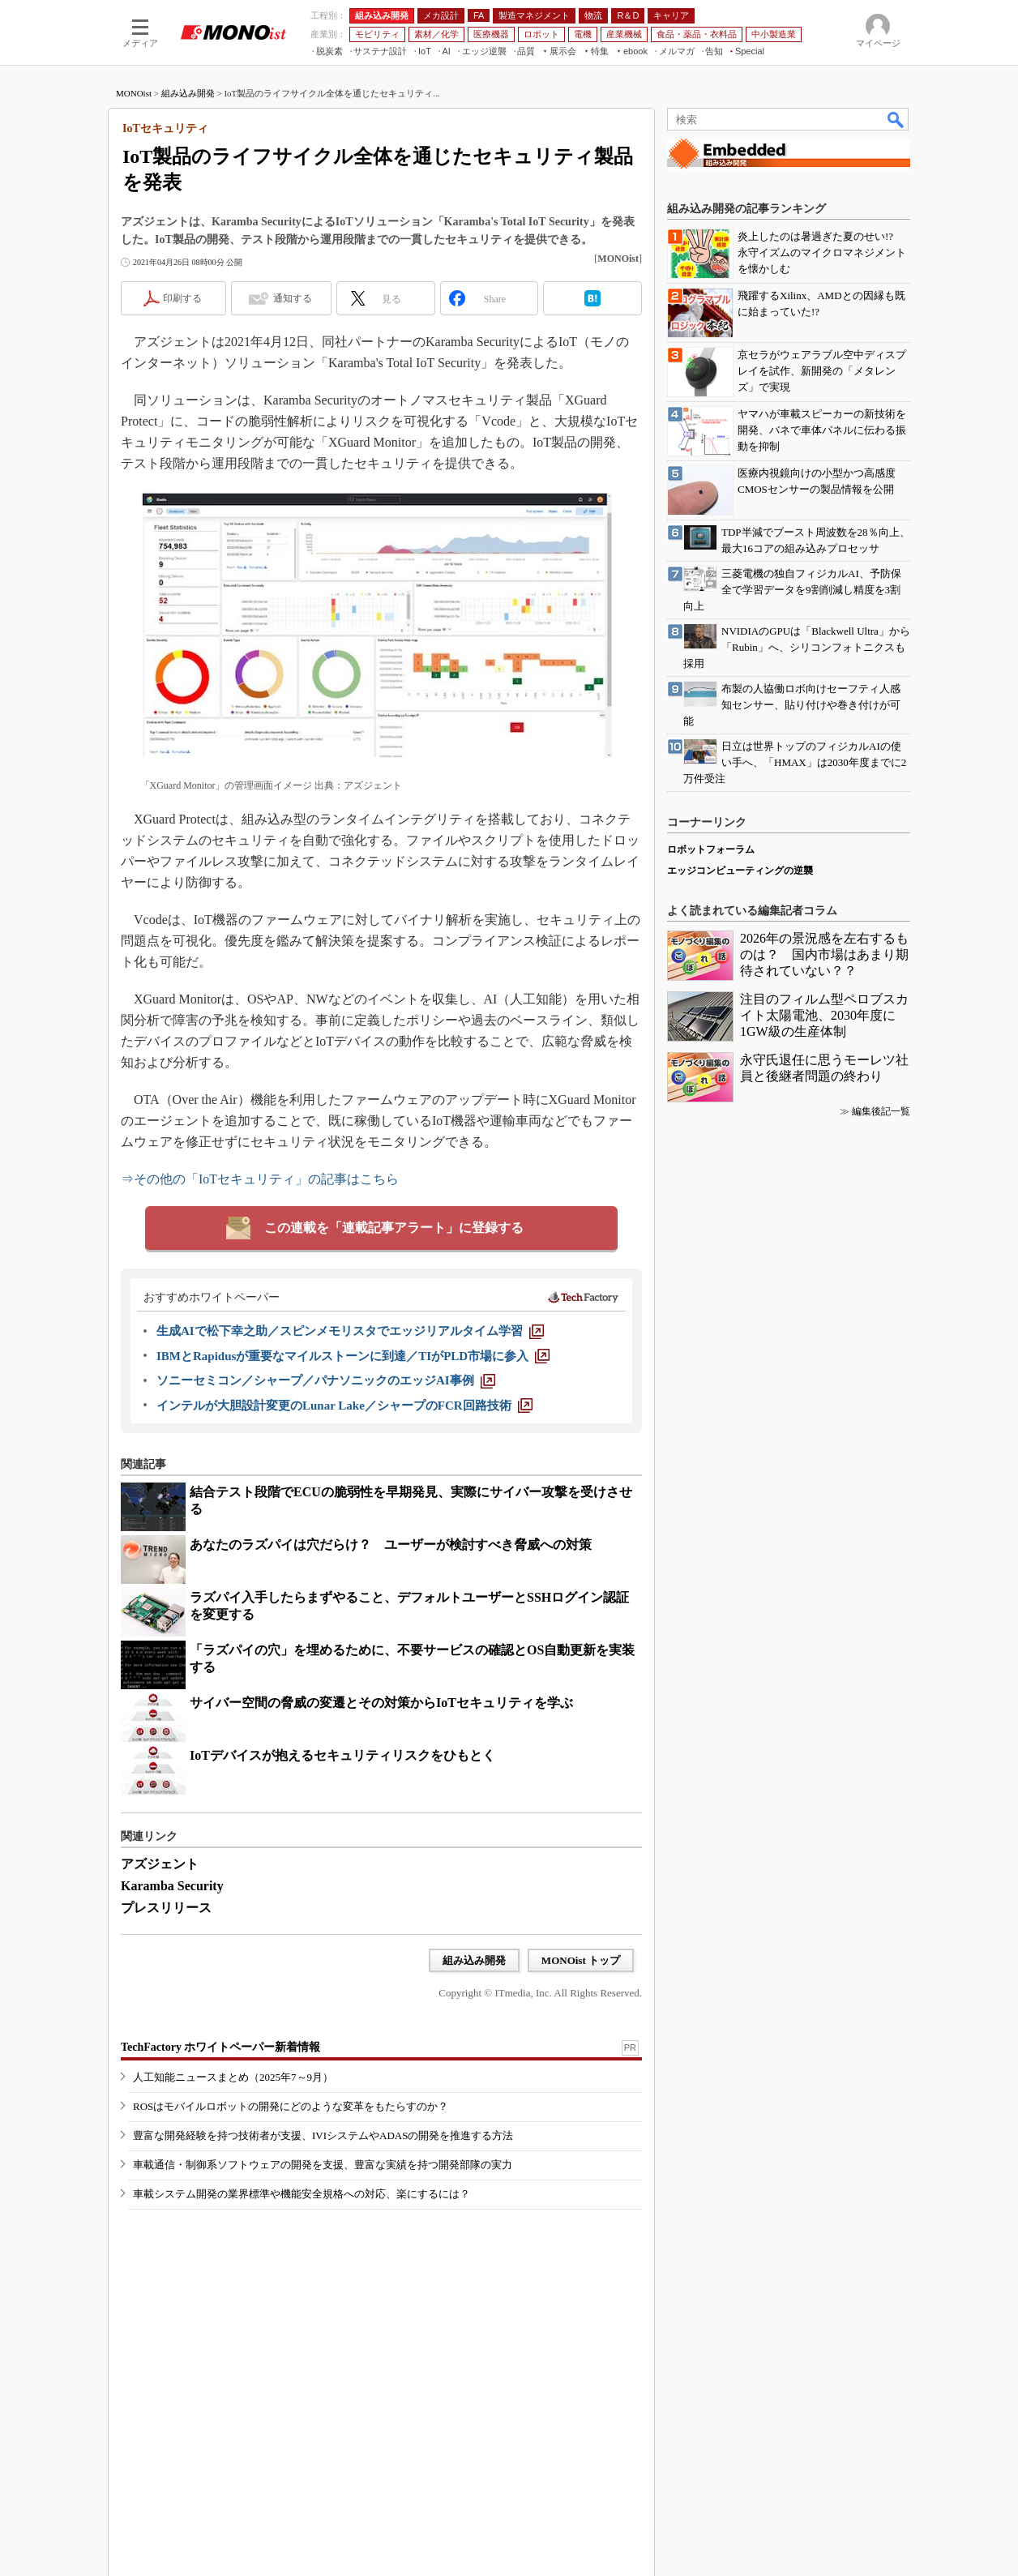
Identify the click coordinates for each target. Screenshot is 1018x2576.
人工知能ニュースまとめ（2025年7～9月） (233, 2077)
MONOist (134, 93)
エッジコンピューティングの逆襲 (740, 870)
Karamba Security (172, 1886)
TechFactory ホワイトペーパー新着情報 (220, 2047)
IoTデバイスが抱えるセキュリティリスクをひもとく (342, 1755)
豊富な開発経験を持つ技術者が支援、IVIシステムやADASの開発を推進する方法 (323, 2135)
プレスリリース (166, 1908)
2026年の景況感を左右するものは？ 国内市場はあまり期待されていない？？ (824, 954)
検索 (896, 119)
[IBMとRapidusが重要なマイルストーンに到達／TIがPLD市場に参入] (353, 1356)
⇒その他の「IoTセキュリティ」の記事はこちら (260, 1179)
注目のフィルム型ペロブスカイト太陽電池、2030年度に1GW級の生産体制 (824, 1015)
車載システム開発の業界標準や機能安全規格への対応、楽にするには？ (301, 2194)
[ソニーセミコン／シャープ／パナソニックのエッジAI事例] (325, 1380)
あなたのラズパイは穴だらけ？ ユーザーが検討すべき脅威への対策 (391, 1544)
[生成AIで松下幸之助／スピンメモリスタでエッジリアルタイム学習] (350, 1330)
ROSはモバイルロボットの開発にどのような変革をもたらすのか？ (290, 2106)
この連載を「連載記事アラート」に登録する (394, 1228)
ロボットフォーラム (711, 849)
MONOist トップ (580, 1960)
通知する (292, 298)
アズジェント (160, 1864)
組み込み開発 (188, 93)
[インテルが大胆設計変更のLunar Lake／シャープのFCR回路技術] (344, 1405)
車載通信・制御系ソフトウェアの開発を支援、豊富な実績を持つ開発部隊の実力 (322, 2165)
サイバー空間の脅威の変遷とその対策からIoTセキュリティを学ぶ (381, 1702)
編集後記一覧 (881, 1111)
